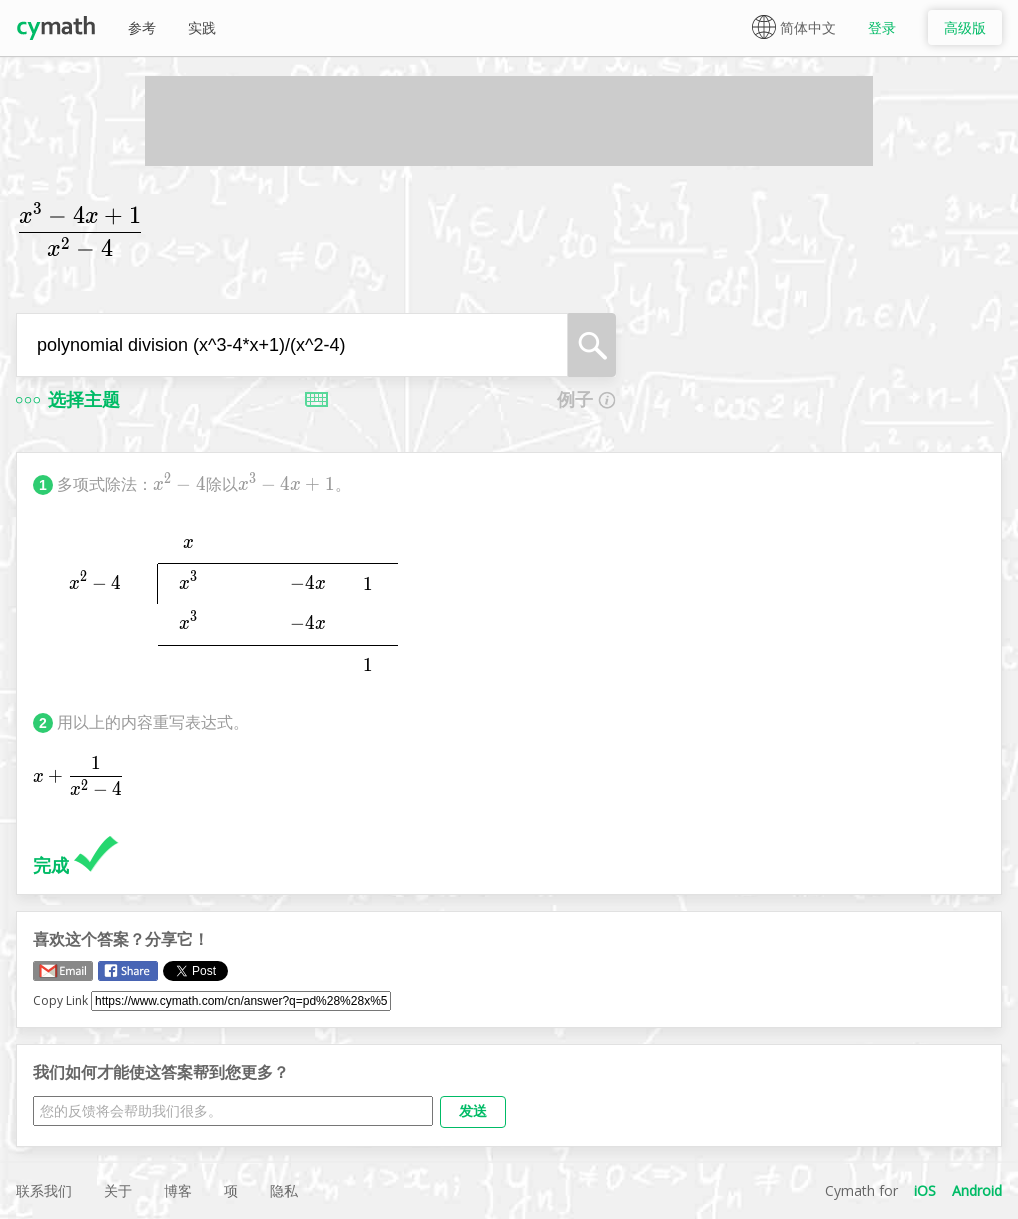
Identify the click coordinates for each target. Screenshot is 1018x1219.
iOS (925, 1190)
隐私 (284, 1190)
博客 (178, 1190)
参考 (142, 27)
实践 (202, 27)
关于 (118, 1190)
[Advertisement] (509, 121)
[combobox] (292, 345)
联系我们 (44, 1190)
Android (977, 1190)
